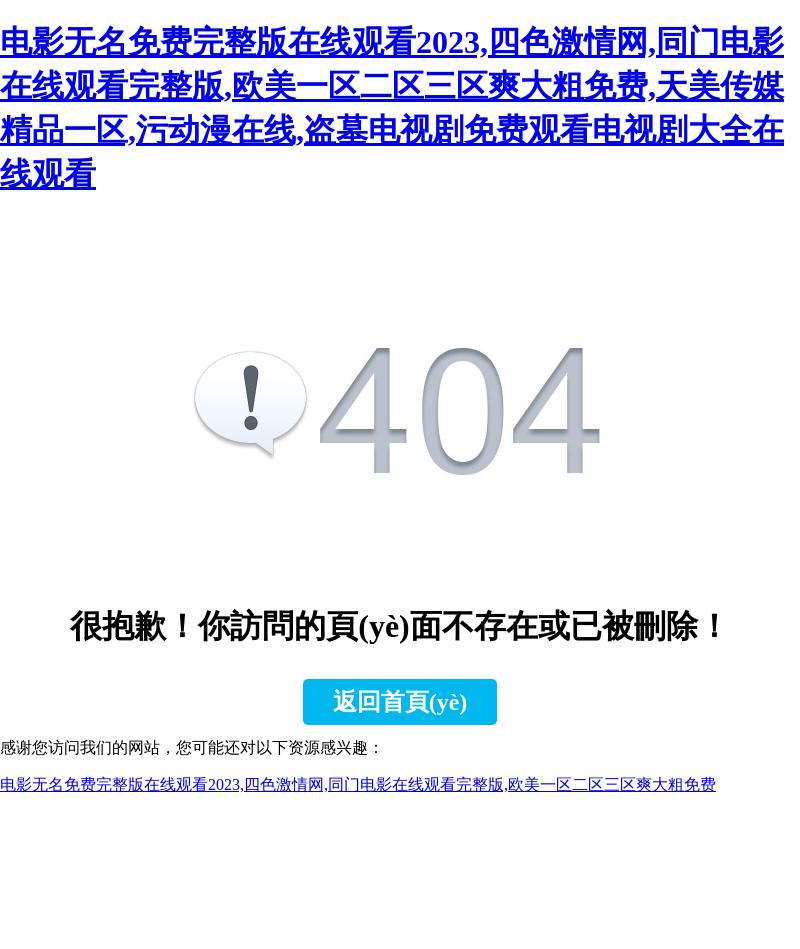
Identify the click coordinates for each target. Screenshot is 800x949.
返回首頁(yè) (400, 702)
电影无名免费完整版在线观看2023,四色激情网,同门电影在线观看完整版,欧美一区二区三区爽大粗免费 (358, 784)
